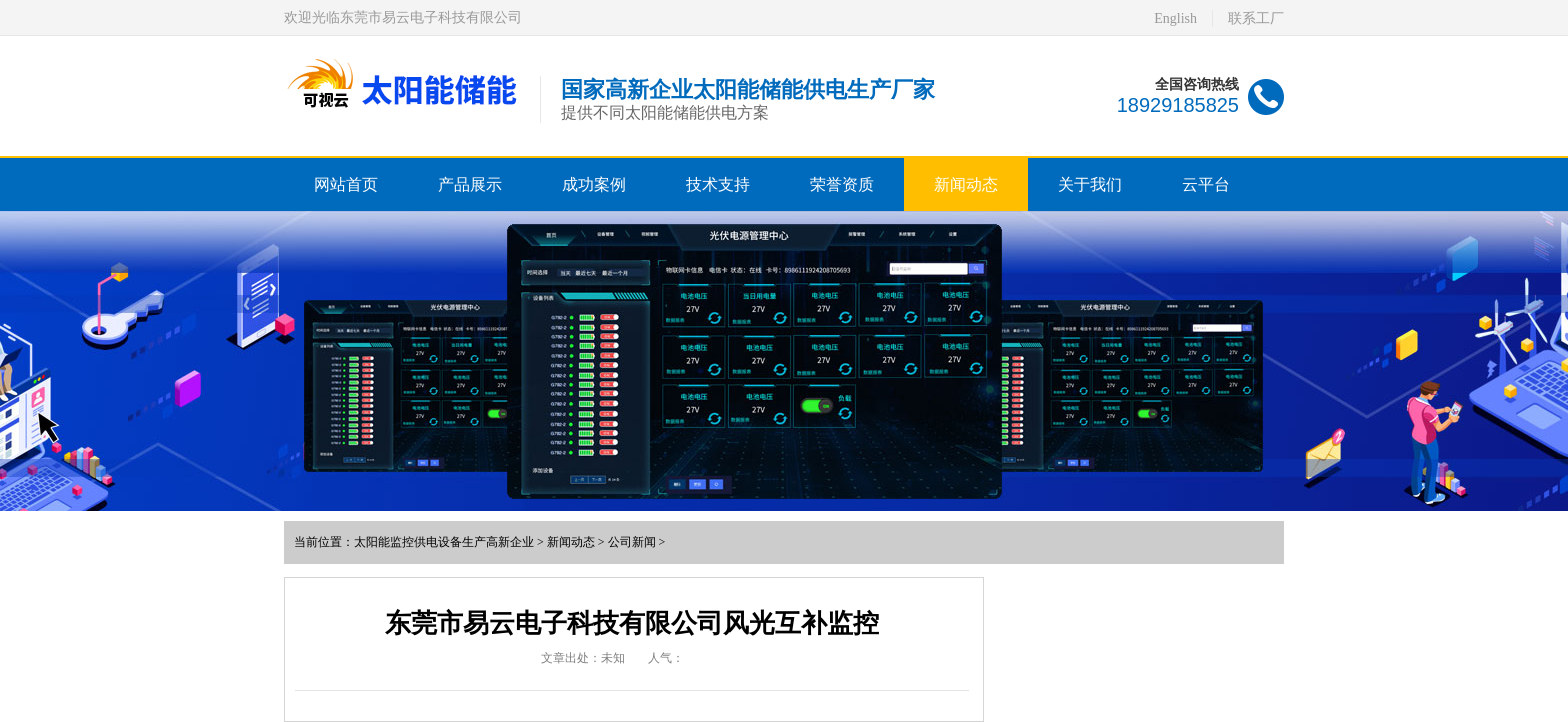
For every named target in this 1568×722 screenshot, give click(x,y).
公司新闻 (632, 542)
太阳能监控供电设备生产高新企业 (444, 542)
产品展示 (470, 184)
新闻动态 (966, 184)
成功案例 (594, 184)
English (1175, 18)
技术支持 (718, 184)
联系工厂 (1256, 18)
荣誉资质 (842, 184)
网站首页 (346, 184)
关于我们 (1090, 184)
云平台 (1206, 184)
